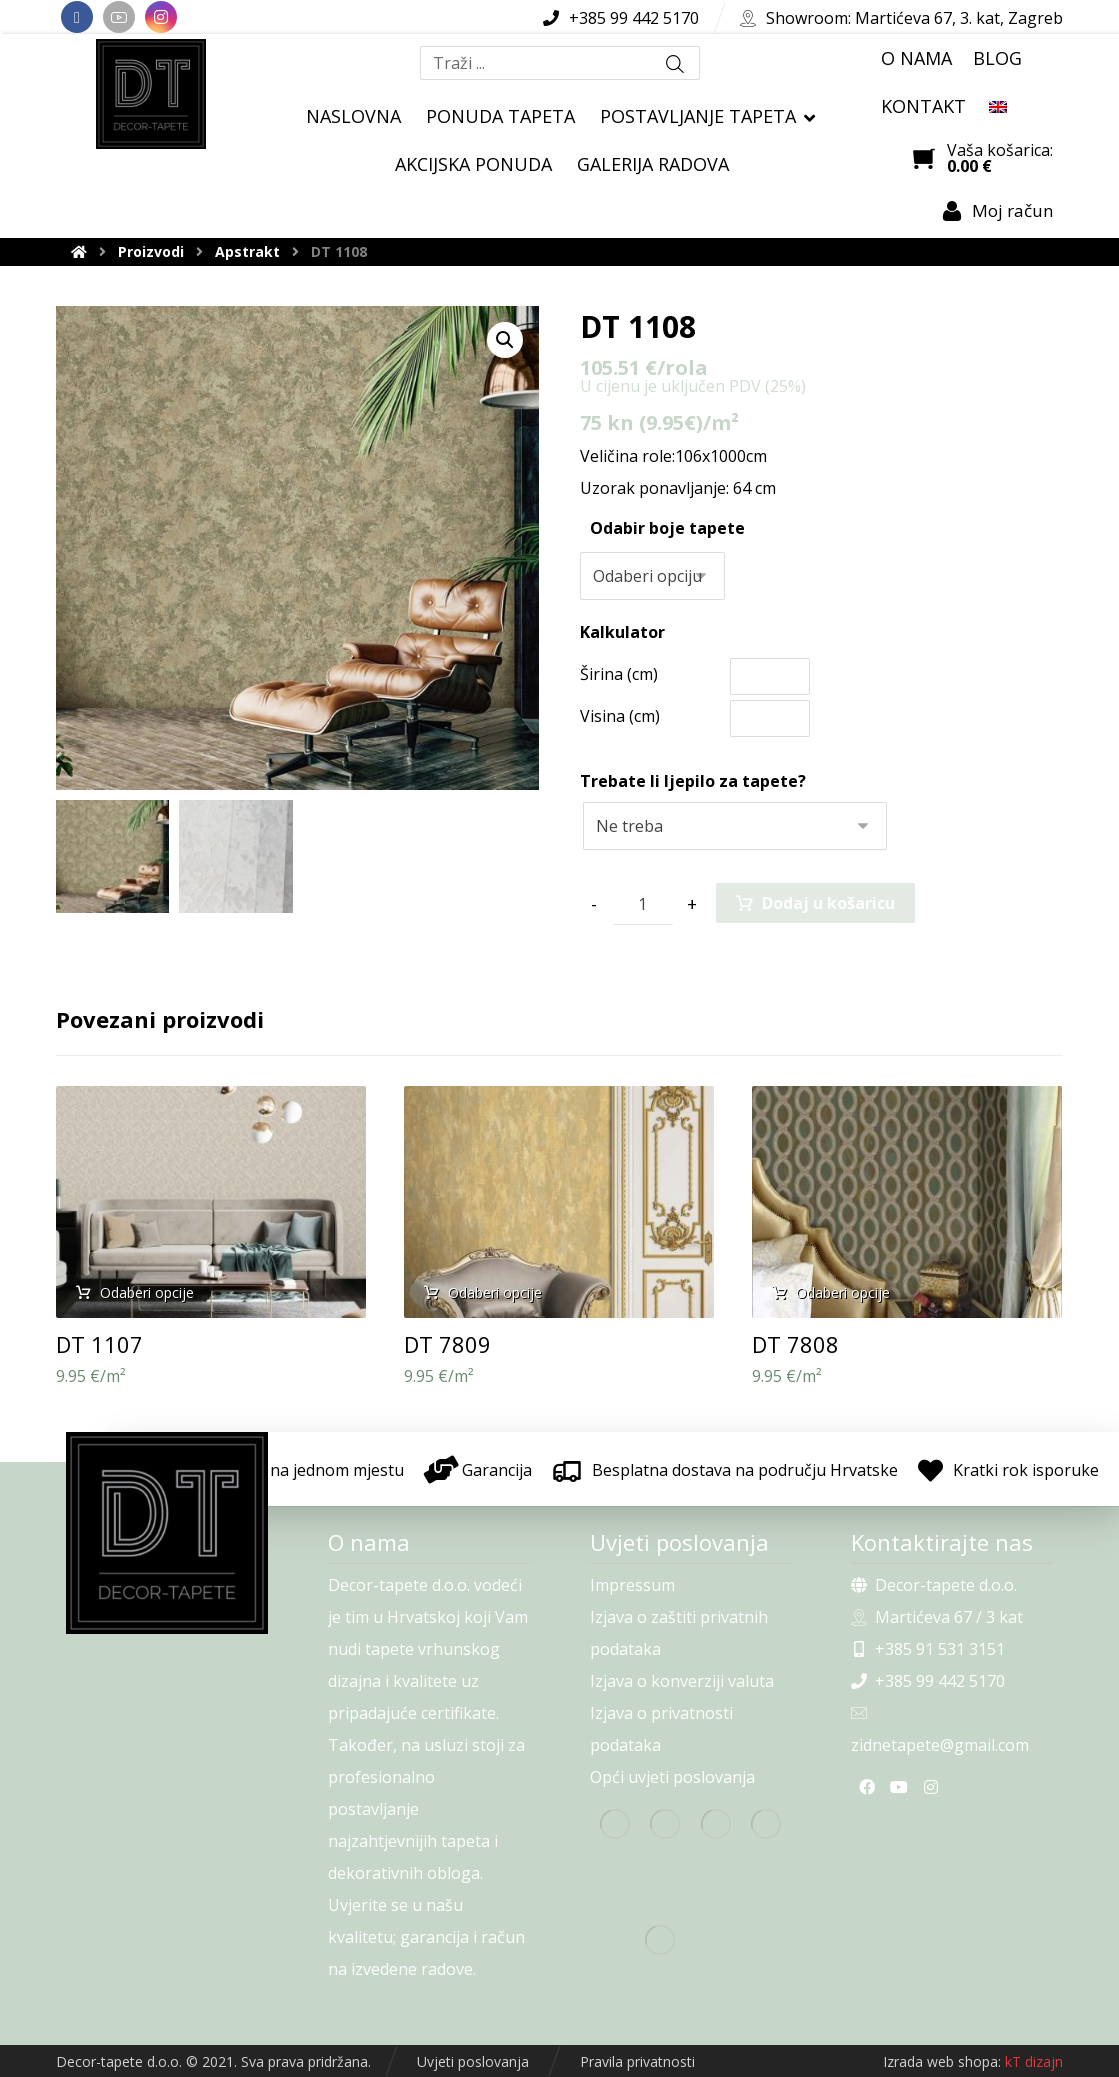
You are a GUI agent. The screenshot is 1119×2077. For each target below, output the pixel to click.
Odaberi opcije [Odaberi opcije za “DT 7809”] (495, 1292)
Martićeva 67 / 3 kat (937, 1617)
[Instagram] (161, 17)
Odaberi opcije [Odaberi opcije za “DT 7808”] (843, 1292)
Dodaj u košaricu (828, 903)
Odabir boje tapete (667, 528)
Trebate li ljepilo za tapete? (693, 781)
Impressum (632, 1585)
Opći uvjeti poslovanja (672, 1777)
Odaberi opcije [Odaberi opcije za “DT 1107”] (147, 1292)
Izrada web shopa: (942, 2061)
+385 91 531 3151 (928, 1649)
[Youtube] (119, 17)
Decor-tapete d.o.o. (934, 1585)
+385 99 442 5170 (928, 1681)
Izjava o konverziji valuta (682, 1681)
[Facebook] (77, 17)
